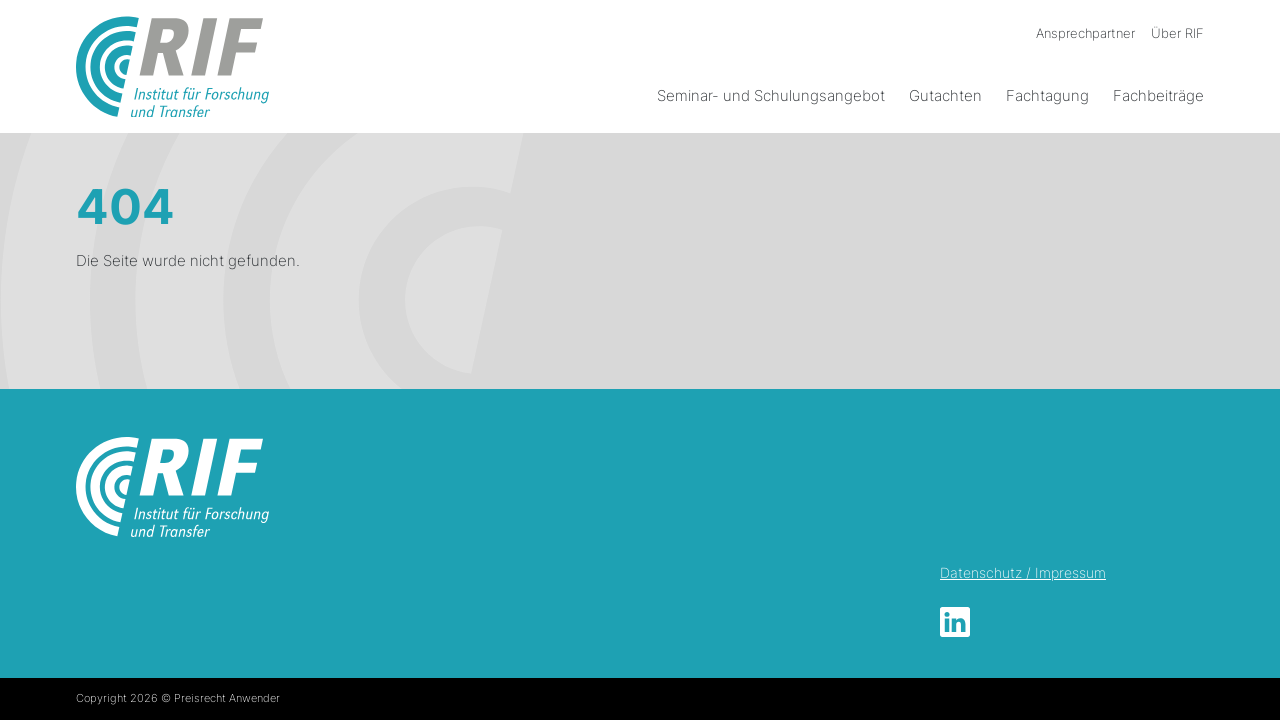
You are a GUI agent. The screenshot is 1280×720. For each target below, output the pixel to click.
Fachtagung (1047, 95)
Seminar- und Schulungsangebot (771, 95)
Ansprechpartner (1085, 33)
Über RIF (1177, 33)
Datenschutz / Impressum (1023, 572)
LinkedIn (955, 622)
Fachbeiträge (1158, 95)
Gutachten (945, 95)
